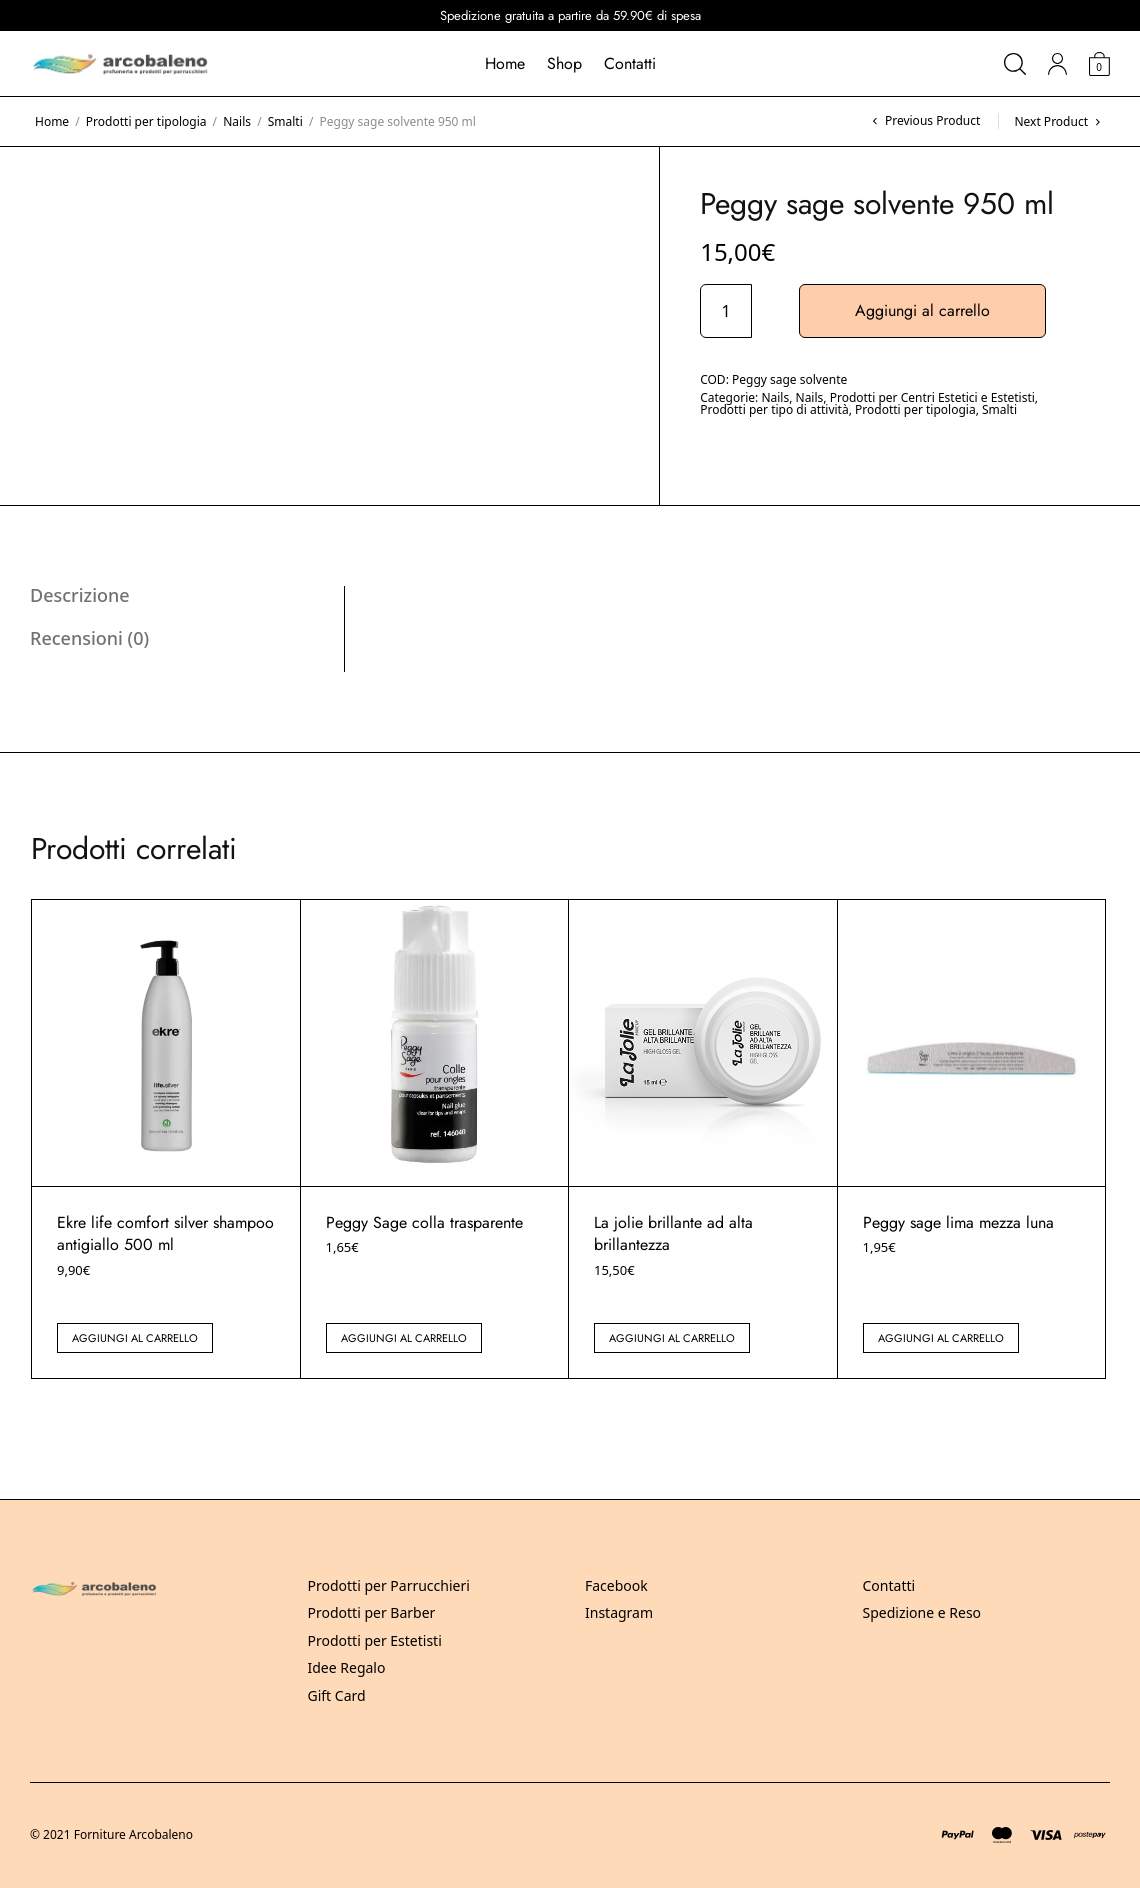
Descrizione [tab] (80, 595)
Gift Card (337, 1695)
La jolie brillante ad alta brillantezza (673, 1233)
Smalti (285, 121)
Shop (564, 63)
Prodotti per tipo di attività (774, 409)
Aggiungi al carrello (922, 310)
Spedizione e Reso (922, 1612)
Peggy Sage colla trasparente (424, 1222)
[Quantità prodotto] (726, 311)
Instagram (619, 1612)
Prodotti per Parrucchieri (389, 1585)
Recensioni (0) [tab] (89, 638)
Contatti (630, 63)
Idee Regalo (347, 1667)
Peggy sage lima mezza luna (958, 1222)
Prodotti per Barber (372, 1612)
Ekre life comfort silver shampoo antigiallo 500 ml (165, 1233)
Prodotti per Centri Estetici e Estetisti (932, 397)
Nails (237, 121)
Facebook (616, 1585)
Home (505, 63)
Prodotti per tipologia (146, 121)
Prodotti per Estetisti (375, 1640)
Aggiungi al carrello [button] (135, 1338)
